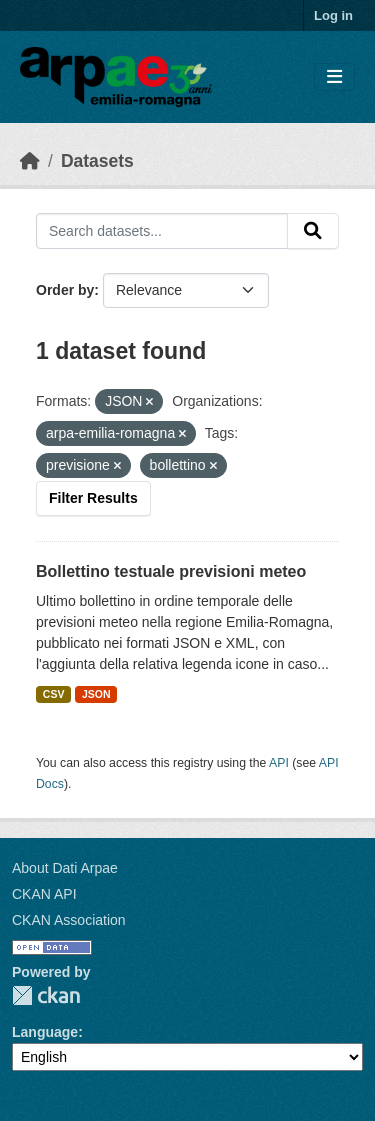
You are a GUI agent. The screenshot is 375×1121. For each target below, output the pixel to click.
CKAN (46, 995)
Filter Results (93, 498)
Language (45, 1032)
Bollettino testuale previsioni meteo (171, 571)
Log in (333, 15)
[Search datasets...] (162, 231)
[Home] (30, 161)
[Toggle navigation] (334, 77)
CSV (54, 694)
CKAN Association (69, 920)
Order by (65, 290)
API (279, 763)
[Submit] (313, 231)
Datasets (97, 161)
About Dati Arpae (65, 868)
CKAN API (44, 894)
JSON (96, 694)
